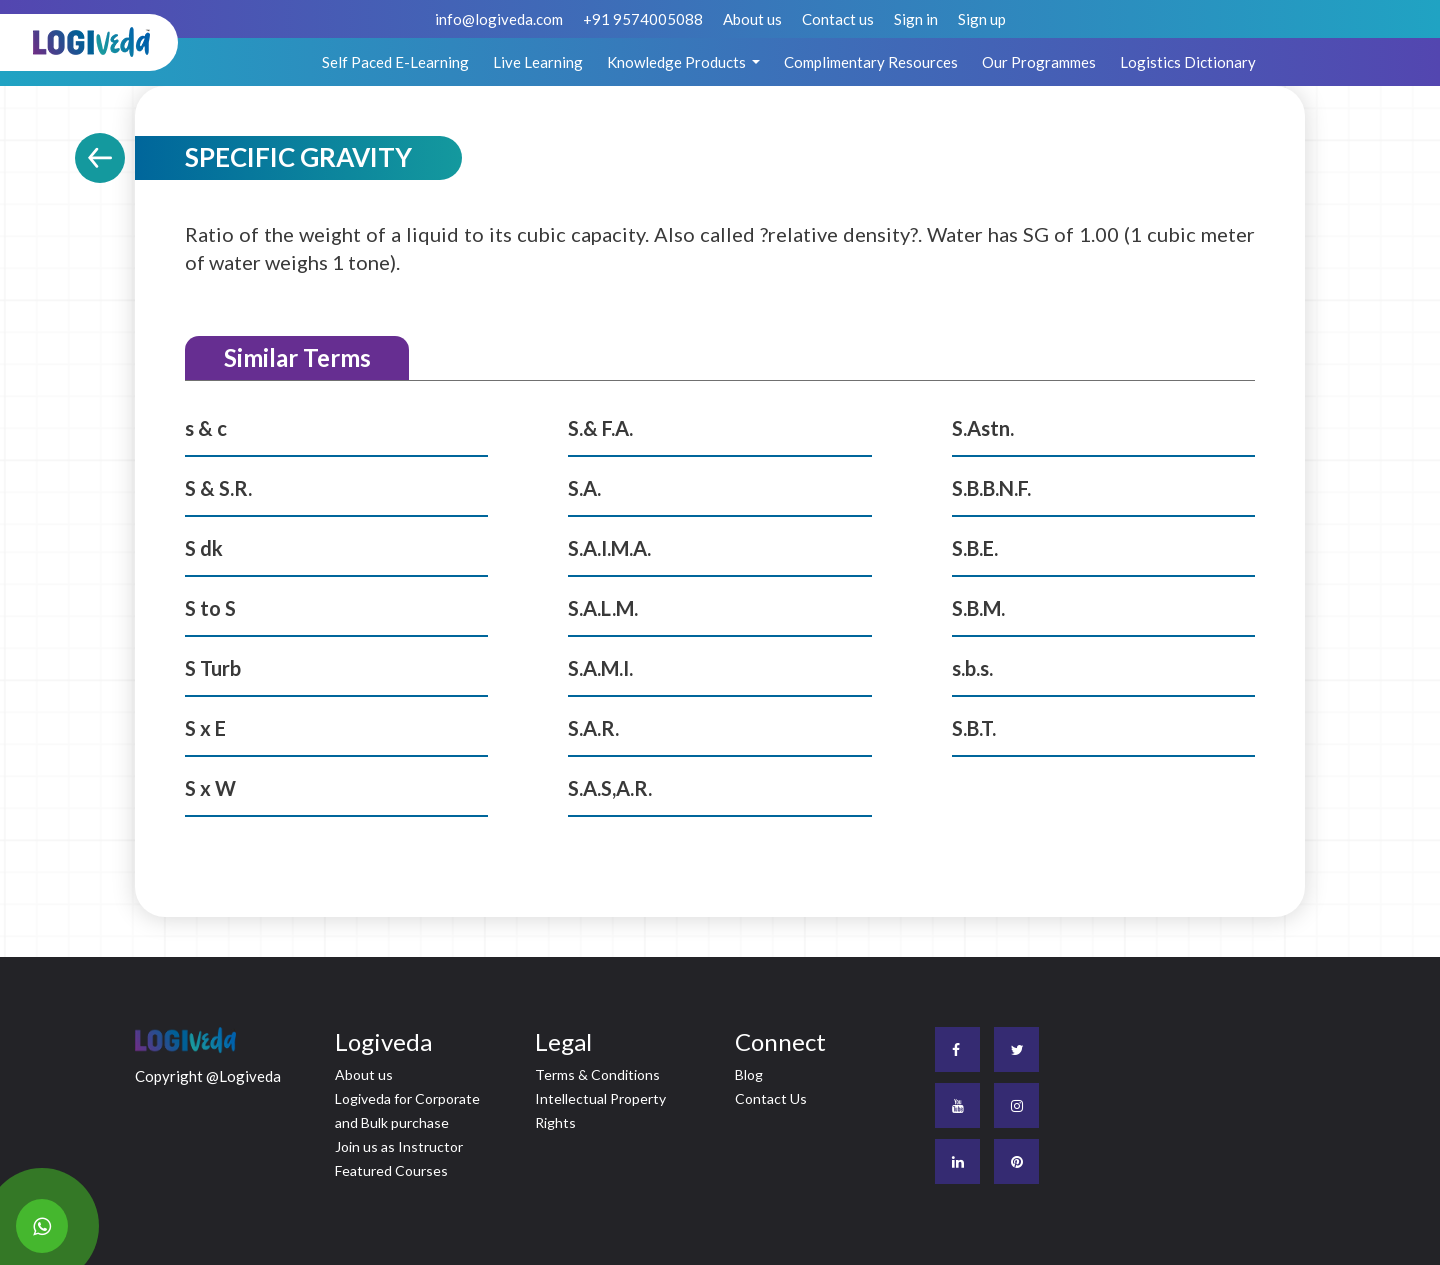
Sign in (916, 19)
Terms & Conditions (597, 1074)
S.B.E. (975, 548)
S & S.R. (218, 488)
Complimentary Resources (871, 62)
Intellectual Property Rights (600, 1110)
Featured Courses (391, 1170)
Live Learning (538, 62)
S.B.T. (974, 728)
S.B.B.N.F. (991, 488)
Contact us (838, 19)
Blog (749, 1074)
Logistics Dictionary (1188, 62)
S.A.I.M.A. (609, 548)
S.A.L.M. (603, 608)
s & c (206, 428)
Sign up (982, 19)
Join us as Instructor (399, 1146)
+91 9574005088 (643, 19)
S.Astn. (983, 428)
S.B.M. (978, 608)
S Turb (213, 668)
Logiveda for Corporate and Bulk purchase (407, 1110)
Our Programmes (1039, 62)
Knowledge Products (678, 62)
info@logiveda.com (499, 19)
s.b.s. (972, 668)
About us (752, 19)
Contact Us (771, 1098)
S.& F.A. (600, 428)
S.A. (584, 488)
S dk (204, 548)
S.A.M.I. (600, 668)
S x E (205, 728)
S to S (210, 608)
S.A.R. (593, 728)
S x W (210, 788)
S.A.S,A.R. (610, 788)
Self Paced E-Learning (395, 62)
